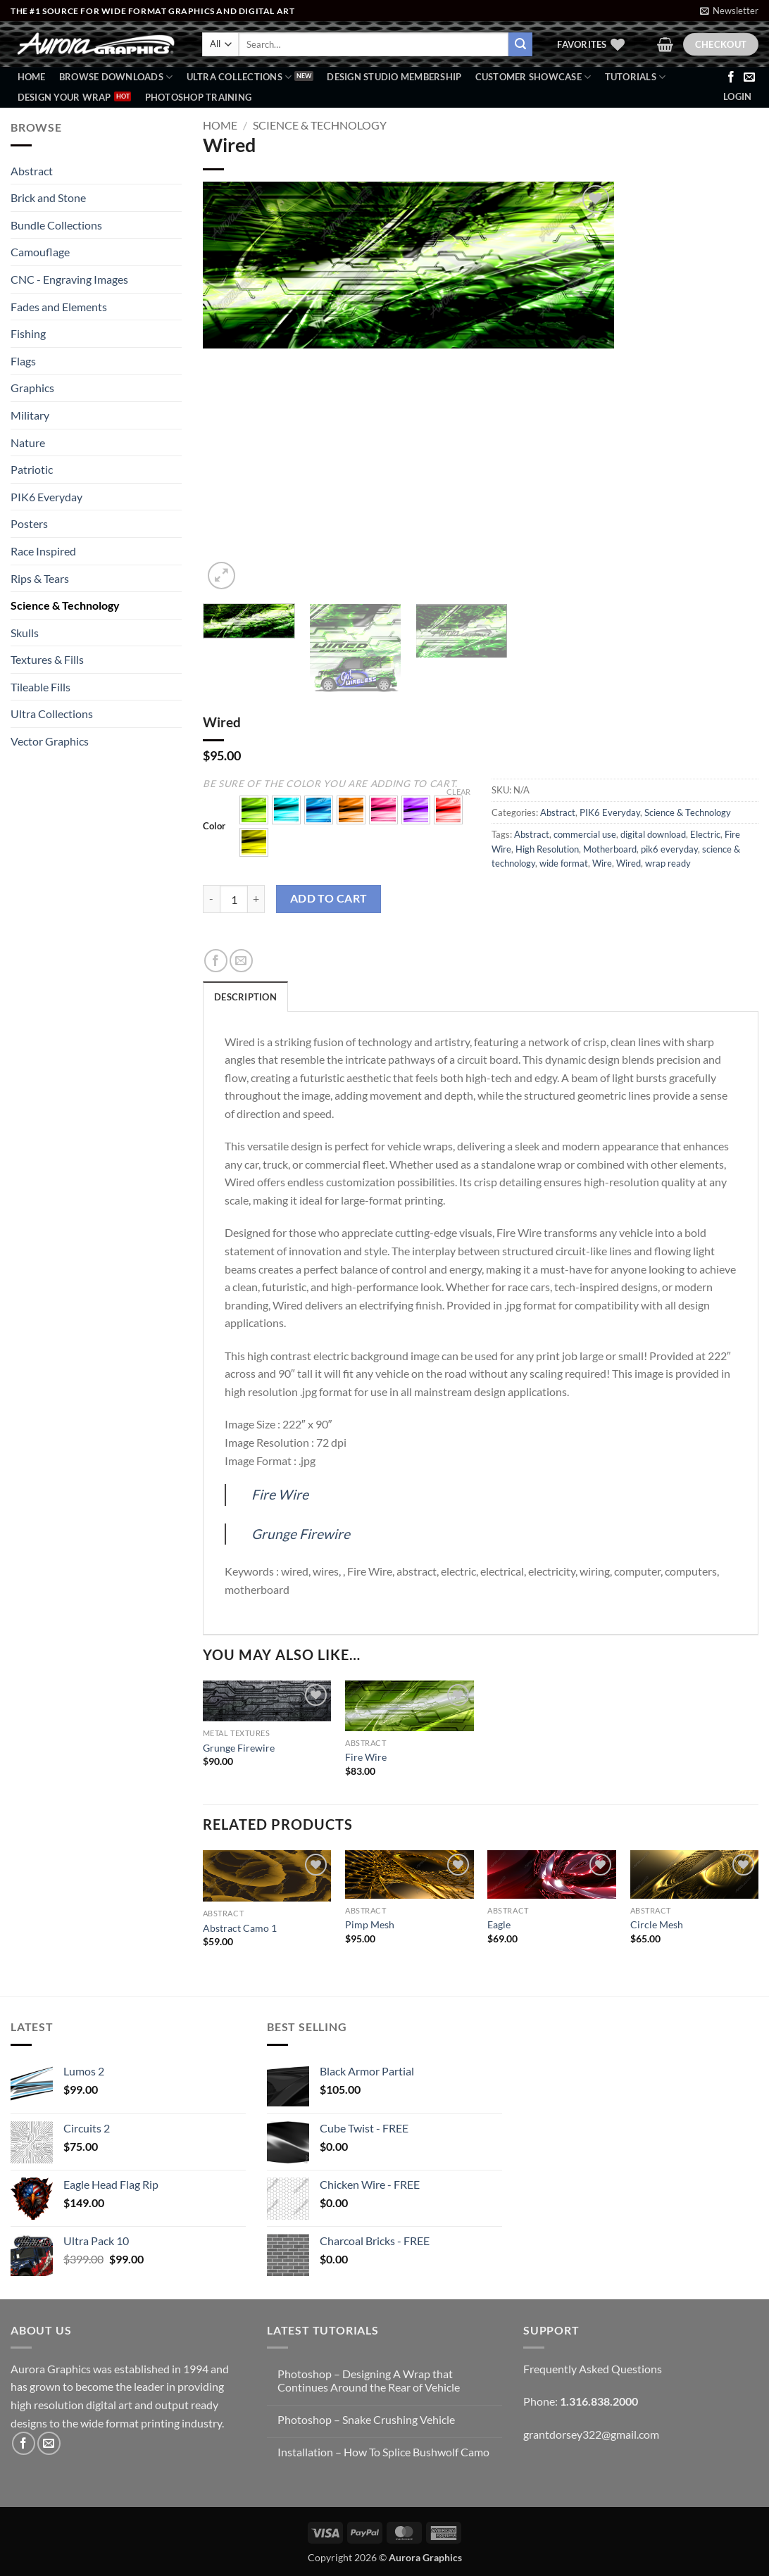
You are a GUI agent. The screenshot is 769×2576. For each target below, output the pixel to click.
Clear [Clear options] (458, 791)
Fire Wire (279, 1494)
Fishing (28, 333)
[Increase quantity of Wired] (256, 899)
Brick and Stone (48, 197)
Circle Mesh (656, 1924)
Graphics (32, 387)
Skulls (25, 632)
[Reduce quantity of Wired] (211, 899)
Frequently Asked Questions (592, 2368)
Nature (28, 442)
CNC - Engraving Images (69, 279)
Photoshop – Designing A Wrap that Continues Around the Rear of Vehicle (368, 2380)
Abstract (32, 170)
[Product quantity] (234, 899)
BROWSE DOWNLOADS (116, 77)
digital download (653, 834)
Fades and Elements (59, 306)
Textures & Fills (47, 659)
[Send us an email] (749, 77)
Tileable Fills (40, 686)
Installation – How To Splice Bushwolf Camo (383, 2451)
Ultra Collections (239, 77)
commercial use (585, 834)
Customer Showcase (533, 77)
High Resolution (547, 849)
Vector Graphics (50, 741)
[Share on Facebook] (215, 960)
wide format (563, 863)
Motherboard (610, 849)
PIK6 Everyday (46, 496)
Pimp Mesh (369, 1924)
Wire (602, 863)
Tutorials (635, 77)
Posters (29, 523)
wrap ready (668, 863)
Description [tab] (245, 997)
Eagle (499, 1924)
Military (30, 415)
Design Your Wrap (64, 97)
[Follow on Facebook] (731, 77)
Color (214, 826)
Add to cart (329, 898)
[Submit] (520, 44)
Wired (628, 863)
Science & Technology (65, 605)
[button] (729, 10)
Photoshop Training (198, 97)
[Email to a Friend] (241, 960)
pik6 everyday (669, 849)
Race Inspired (43, 551)
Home (32, 76)
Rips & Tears (40, 578)
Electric (705, 834)
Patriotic (32, 469)
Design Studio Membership (394, 76)
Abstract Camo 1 (240, 1928)
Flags (23, 360)
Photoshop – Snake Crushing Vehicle (366, 2419)
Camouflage (40, 251)
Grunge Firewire (300, 1534)
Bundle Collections (56, 225)
